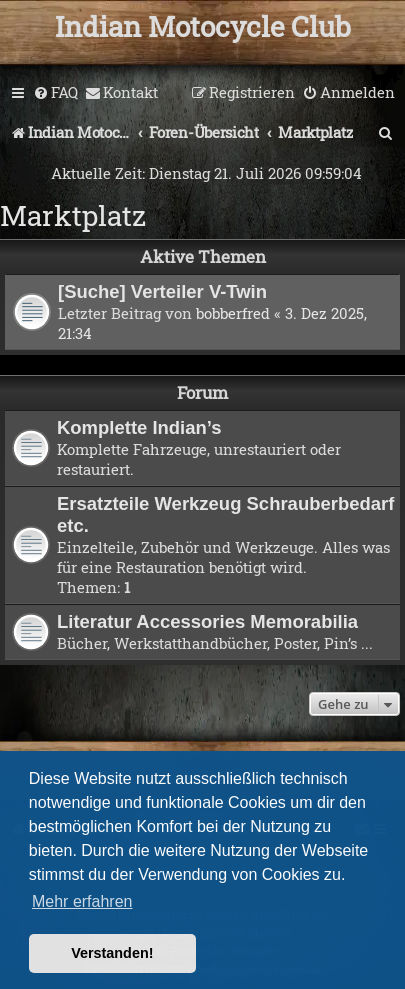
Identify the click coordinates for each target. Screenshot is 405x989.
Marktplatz (73, 215)
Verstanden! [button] (112, 953)
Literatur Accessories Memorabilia (207, 621)
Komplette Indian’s (139, 427)
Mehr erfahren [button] (82, 901)
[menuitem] (55, 93)
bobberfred (233, 313)
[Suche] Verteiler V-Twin (162, 291)
